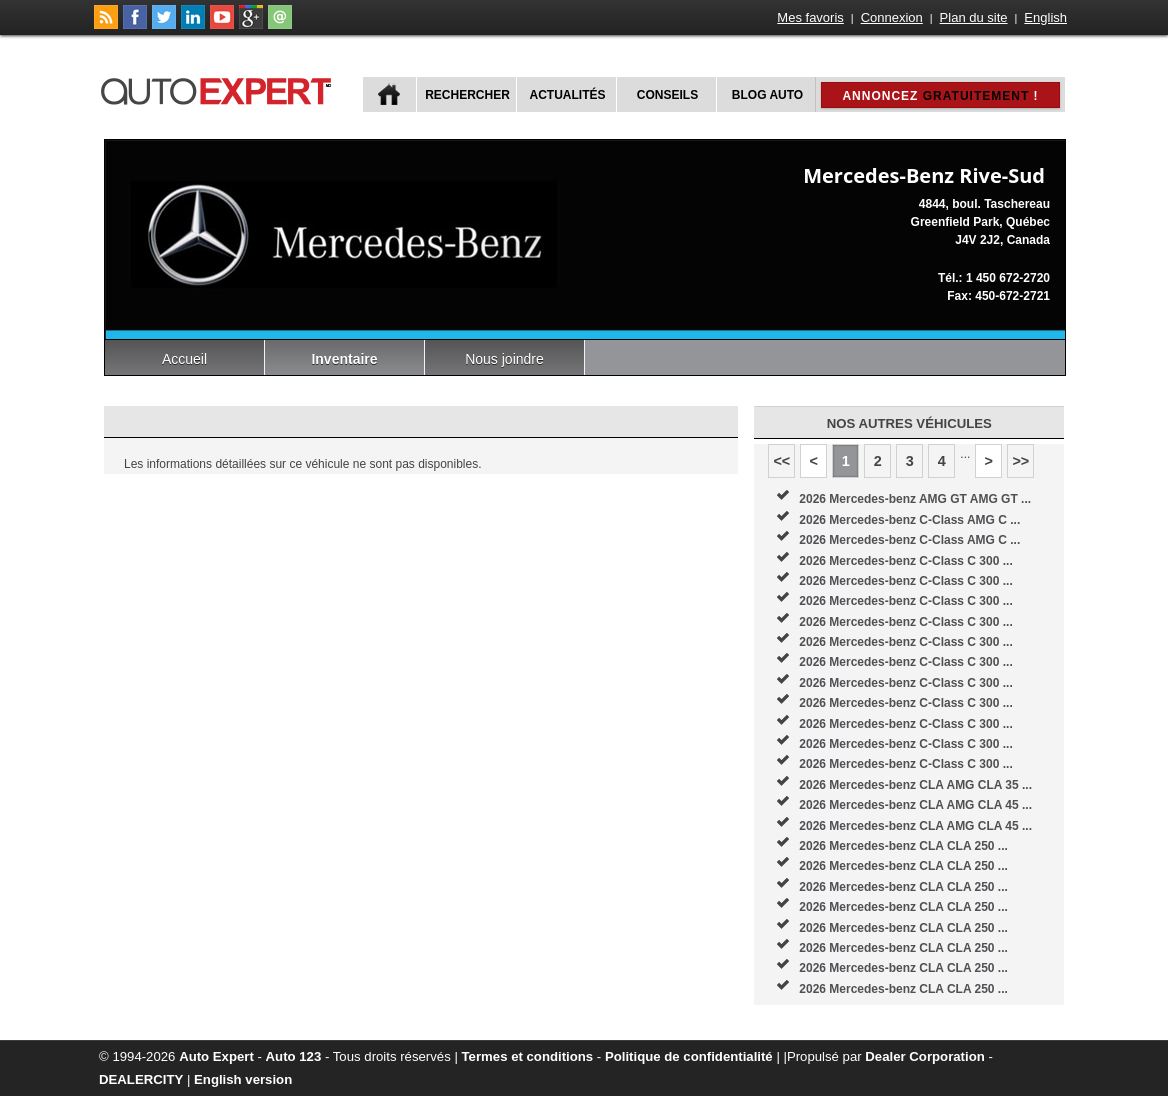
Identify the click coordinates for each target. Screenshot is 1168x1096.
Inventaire (344, 359)
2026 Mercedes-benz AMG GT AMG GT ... (915, 499)
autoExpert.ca (220, 88)
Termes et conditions (528, 1056)
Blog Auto (767, 95)
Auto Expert (216, 1056)
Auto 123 (294, 1056)
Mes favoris (810, 17)
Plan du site (974, 17)
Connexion (892, 17)
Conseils (667, 95)
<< (781, 461)
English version (243, 1079)
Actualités (568, 95)
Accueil (184, 359)
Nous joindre (504, 359)
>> (1020, 461)
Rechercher (467, 95)
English (1045, 17)
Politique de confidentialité (689, 1056)
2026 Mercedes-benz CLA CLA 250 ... (903, 846)
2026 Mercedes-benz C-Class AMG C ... (909, 520)
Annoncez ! (940, 96)
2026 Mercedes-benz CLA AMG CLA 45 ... (915, 805)
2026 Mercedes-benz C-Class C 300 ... (905, 561)
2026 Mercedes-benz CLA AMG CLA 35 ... (915, 785)
